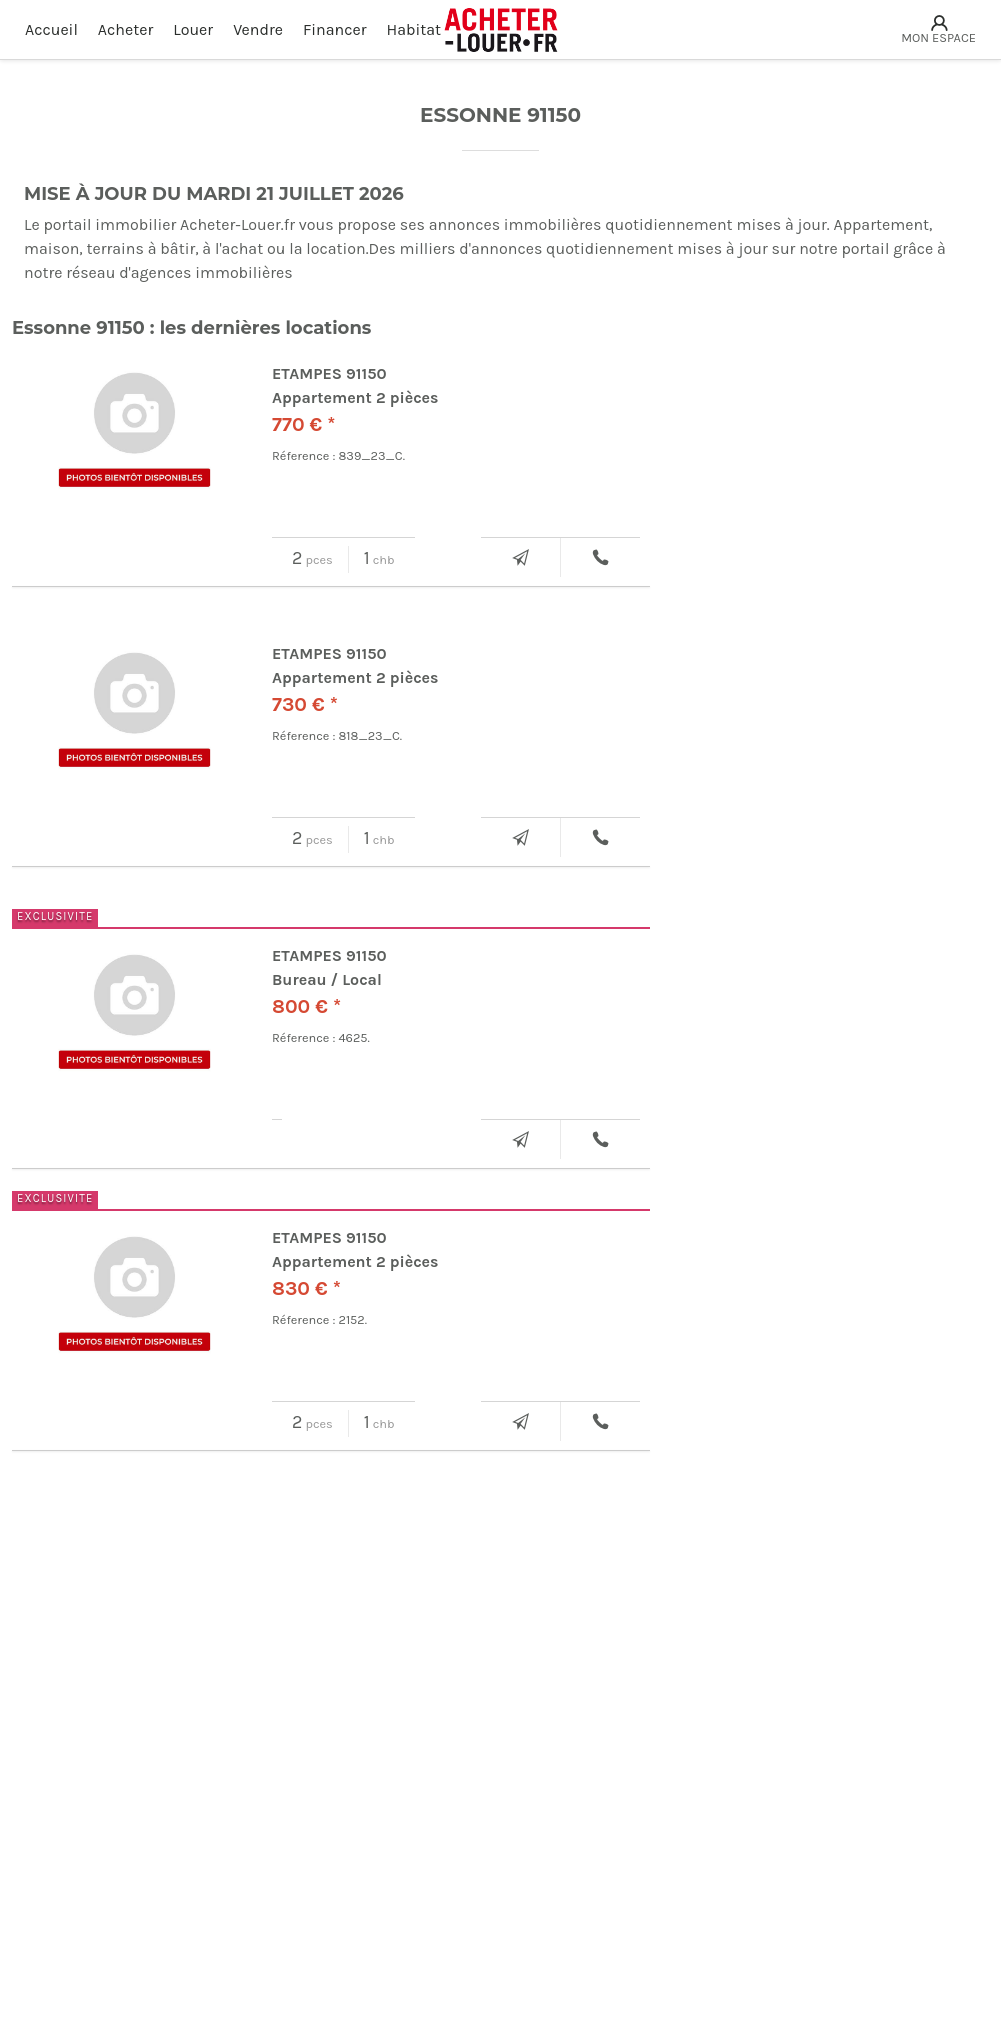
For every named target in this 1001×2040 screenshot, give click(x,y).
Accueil (51, 29)
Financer (335, 29)
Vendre (258, 29)
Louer (193, 29)
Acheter (125, 29)
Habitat (414, 29)
